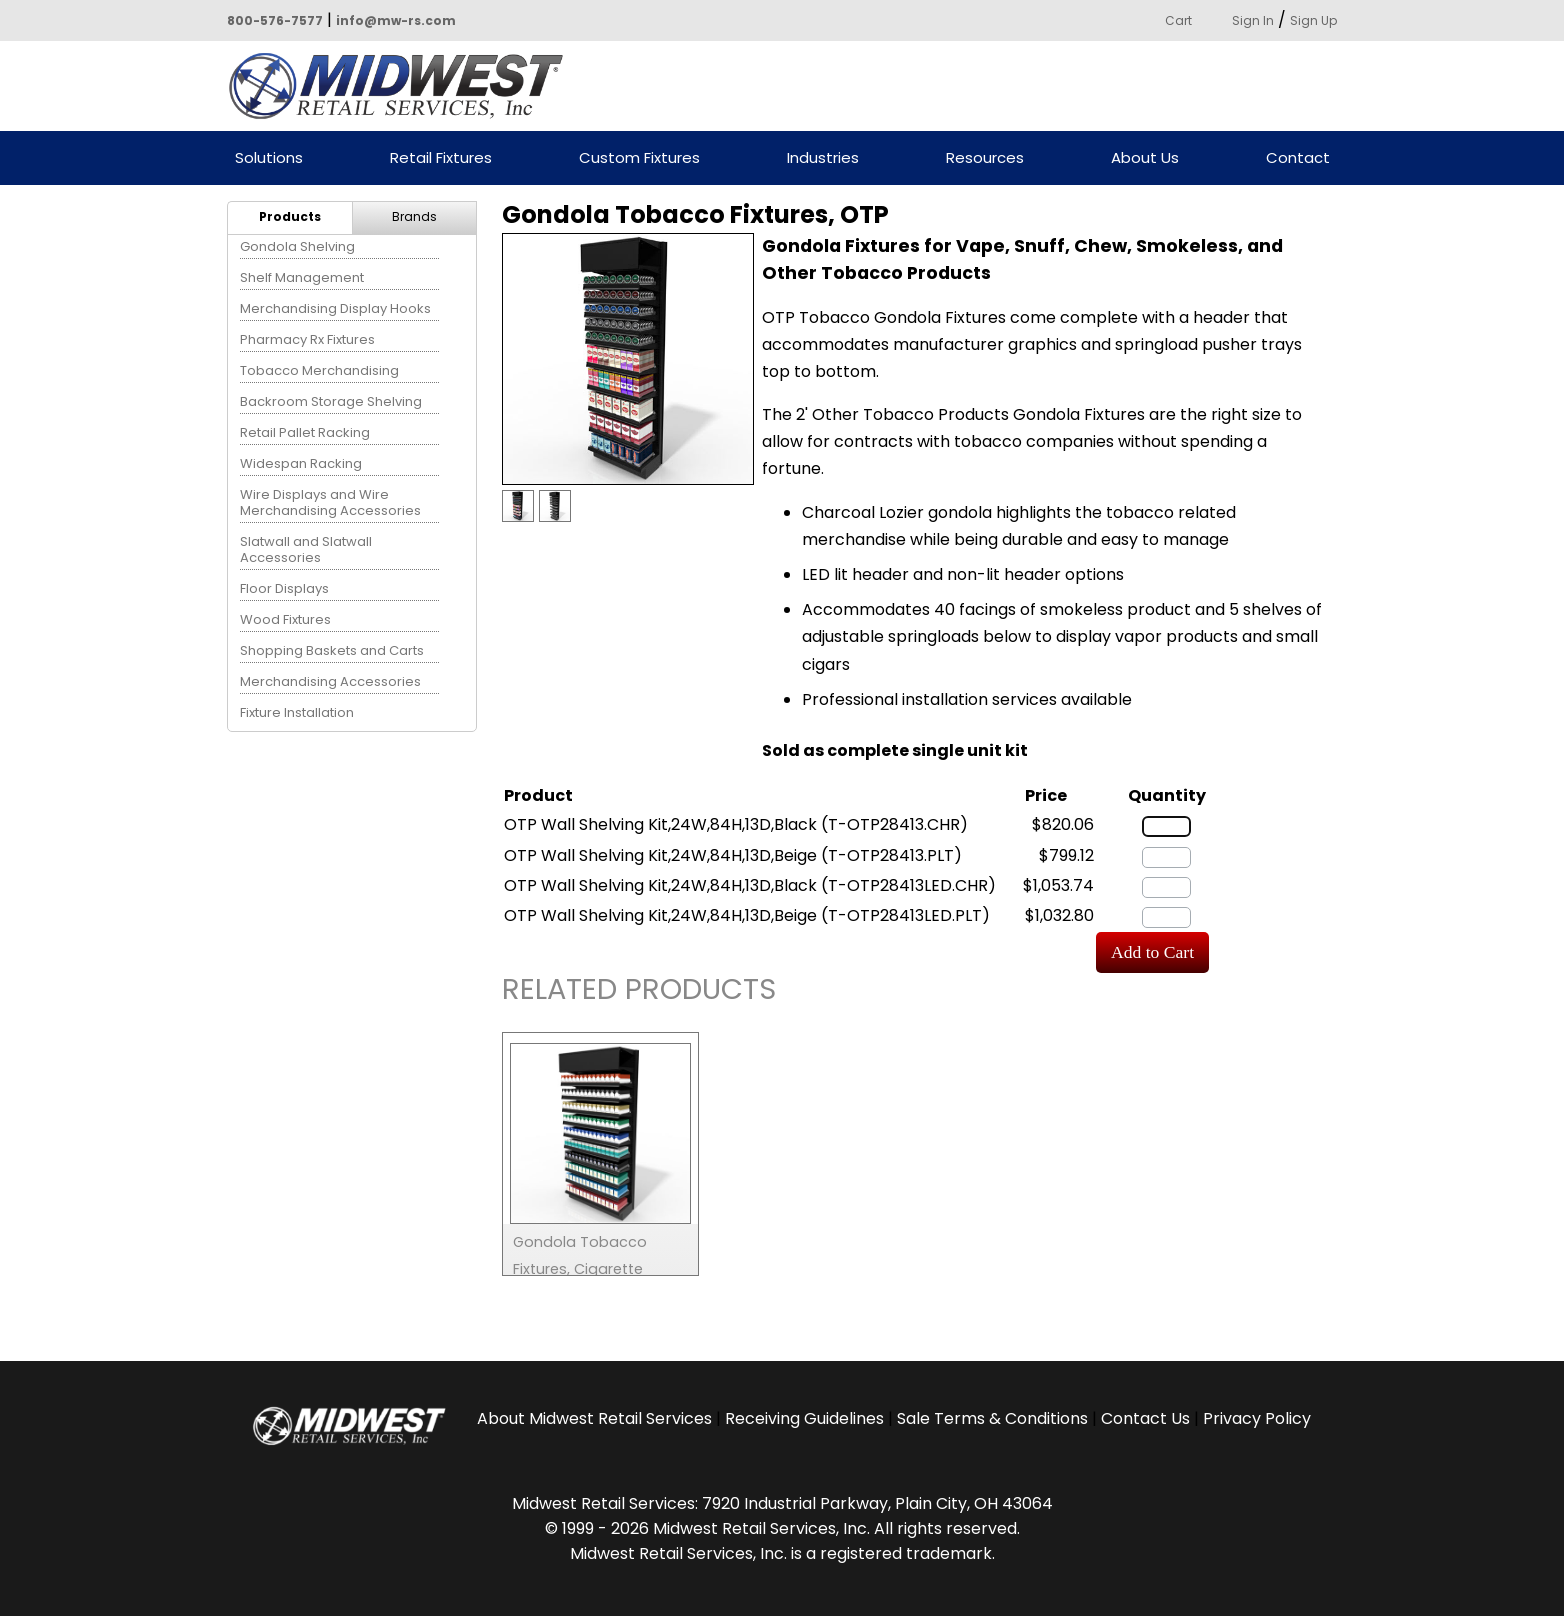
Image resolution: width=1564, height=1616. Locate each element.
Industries (823, 158)
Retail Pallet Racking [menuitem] (305, 432)
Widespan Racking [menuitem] (301, 463)
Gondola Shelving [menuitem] (297, 246)
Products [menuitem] (290, 216)
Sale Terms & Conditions (992, 1418)
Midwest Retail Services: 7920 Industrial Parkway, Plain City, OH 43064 (782, 1503)
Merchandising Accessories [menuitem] (330, 681)
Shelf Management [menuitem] (302, 277)
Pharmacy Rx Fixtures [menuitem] (307, 339)
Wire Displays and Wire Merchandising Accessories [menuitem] (330, 502)
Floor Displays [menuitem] (284, 588)
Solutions (269, 158)
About (594, 1418)
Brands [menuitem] (414, 216)
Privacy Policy (1257, 1418)
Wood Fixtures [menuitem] (285, 619)
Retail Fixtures (441, 158)
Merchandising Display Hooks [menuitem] (335, 308)
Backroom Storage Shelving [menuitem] (331, 401)
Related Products (639, 992)
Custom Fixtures (639, 158)
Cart (1178, 20)
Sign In (1253, 20)
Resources (985, 158)
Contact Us (1145, 1418)
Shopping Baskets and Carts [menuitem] (332, 650)
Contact (1298, 158)
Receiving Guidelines (804, 1418)
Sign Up (1313, 20)
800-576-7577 (275, 20)
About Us (1145, 158)
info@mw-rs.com (396, 20)
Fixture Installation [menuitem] (297, 712)
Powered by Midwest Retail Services (403, 86)
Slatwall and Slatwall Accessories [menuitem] (306, 549)
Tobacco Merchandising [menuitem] (319, 370)
